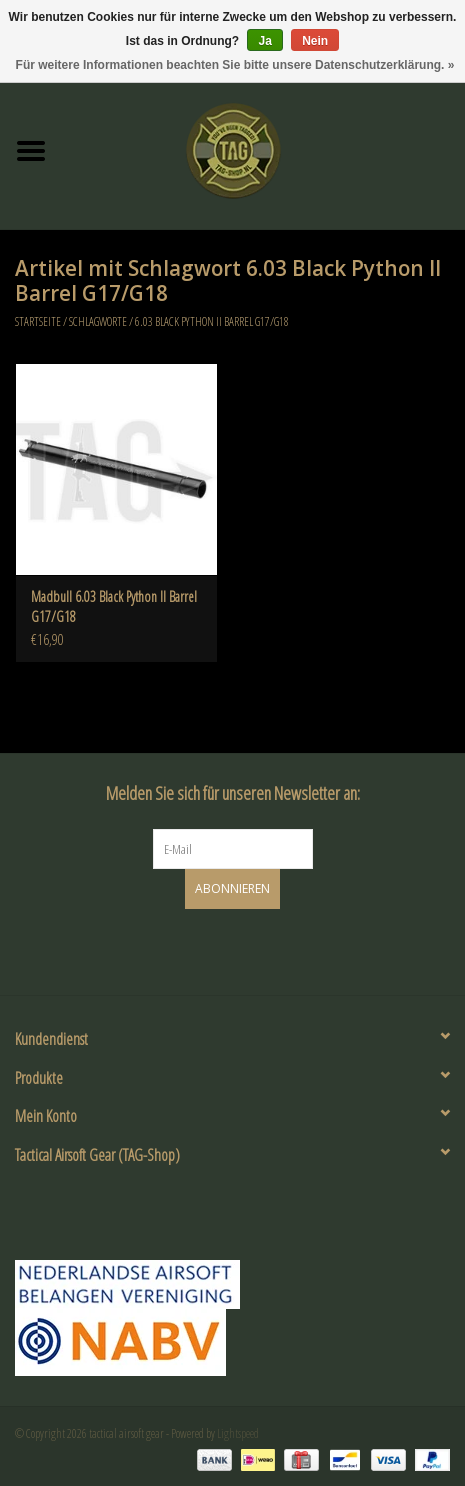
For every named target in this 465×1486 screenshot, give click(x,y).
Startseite (38, 321)
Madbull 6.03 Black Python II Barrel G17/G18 (114, 606)
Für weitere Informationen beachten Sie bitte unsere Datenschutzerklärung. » (235, 65)
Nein (315, 41)
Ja (264, 41)
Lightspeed (238, 1433)
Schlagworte (98, 321)
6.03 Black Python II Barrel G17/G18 (212, 321)
